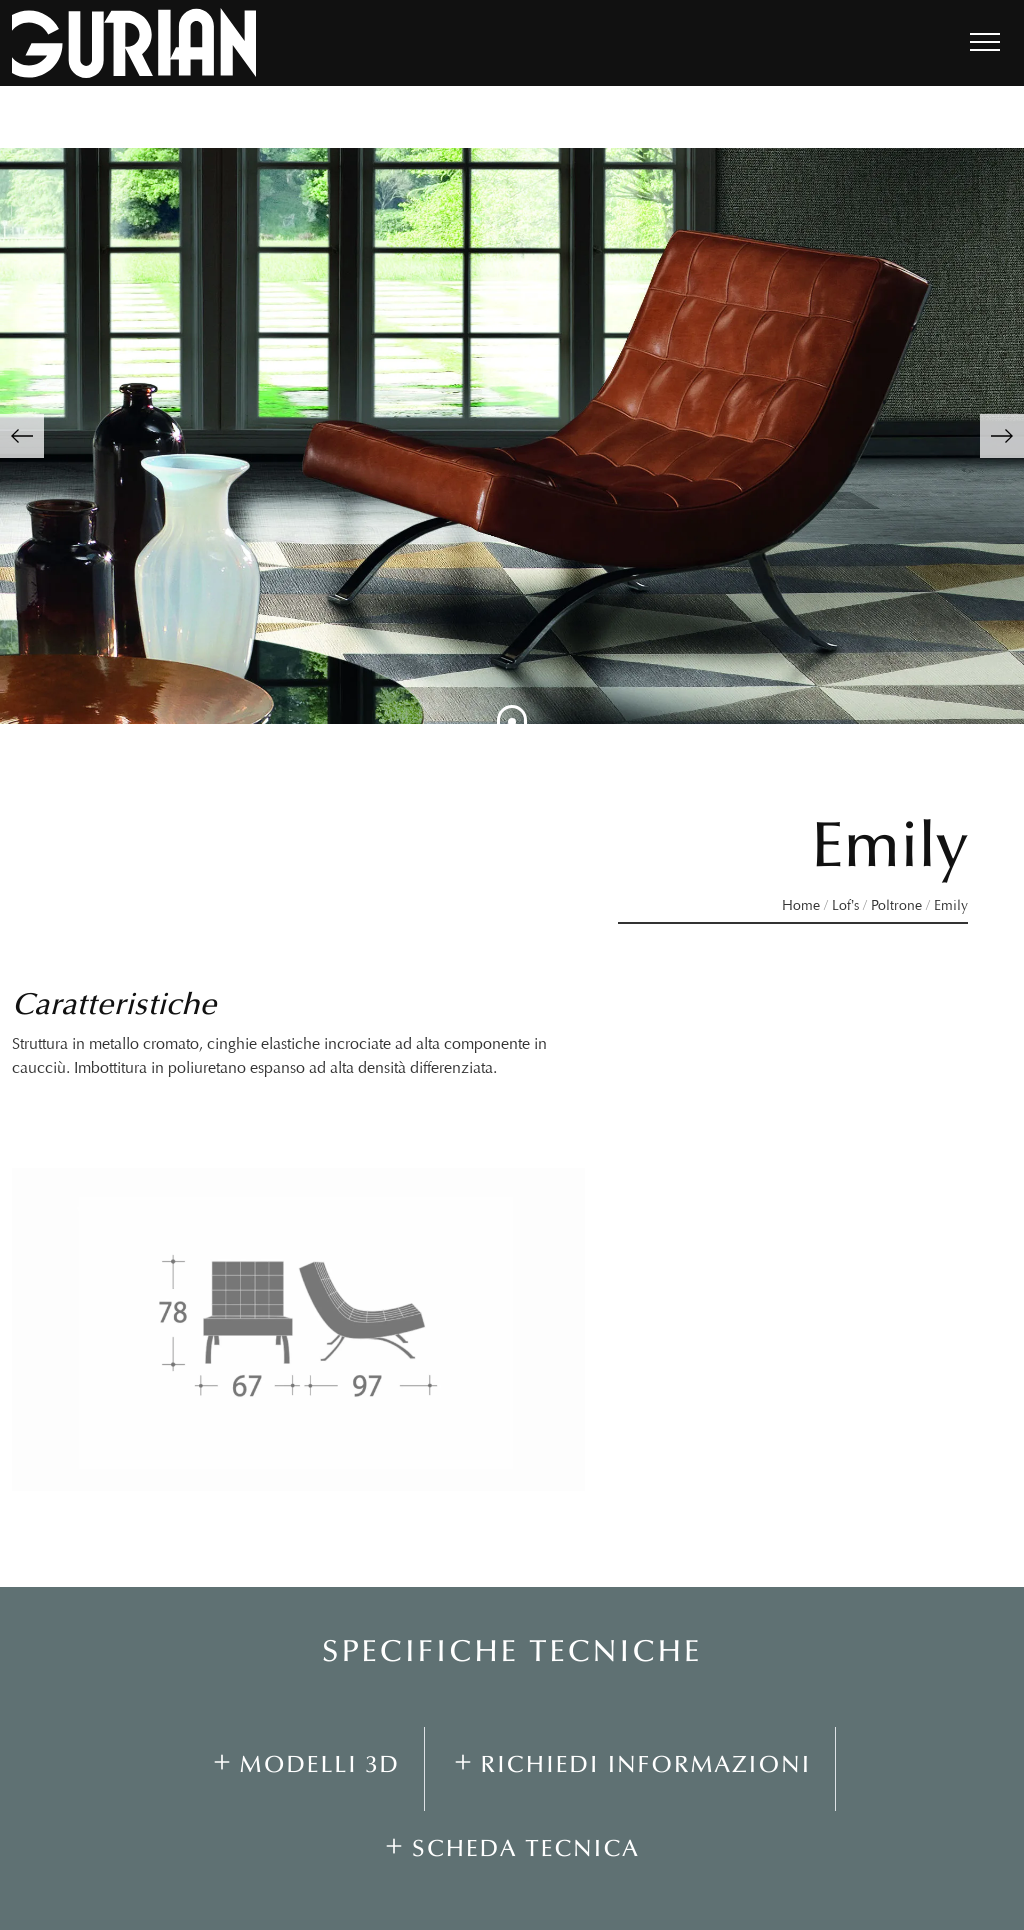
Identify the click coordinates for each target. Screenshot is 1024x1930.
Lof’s (845, 905)
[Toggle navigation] (985, 43)
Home (801, 905)
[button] (22, 436)
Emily (951, 905)
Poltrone (896, 905)
